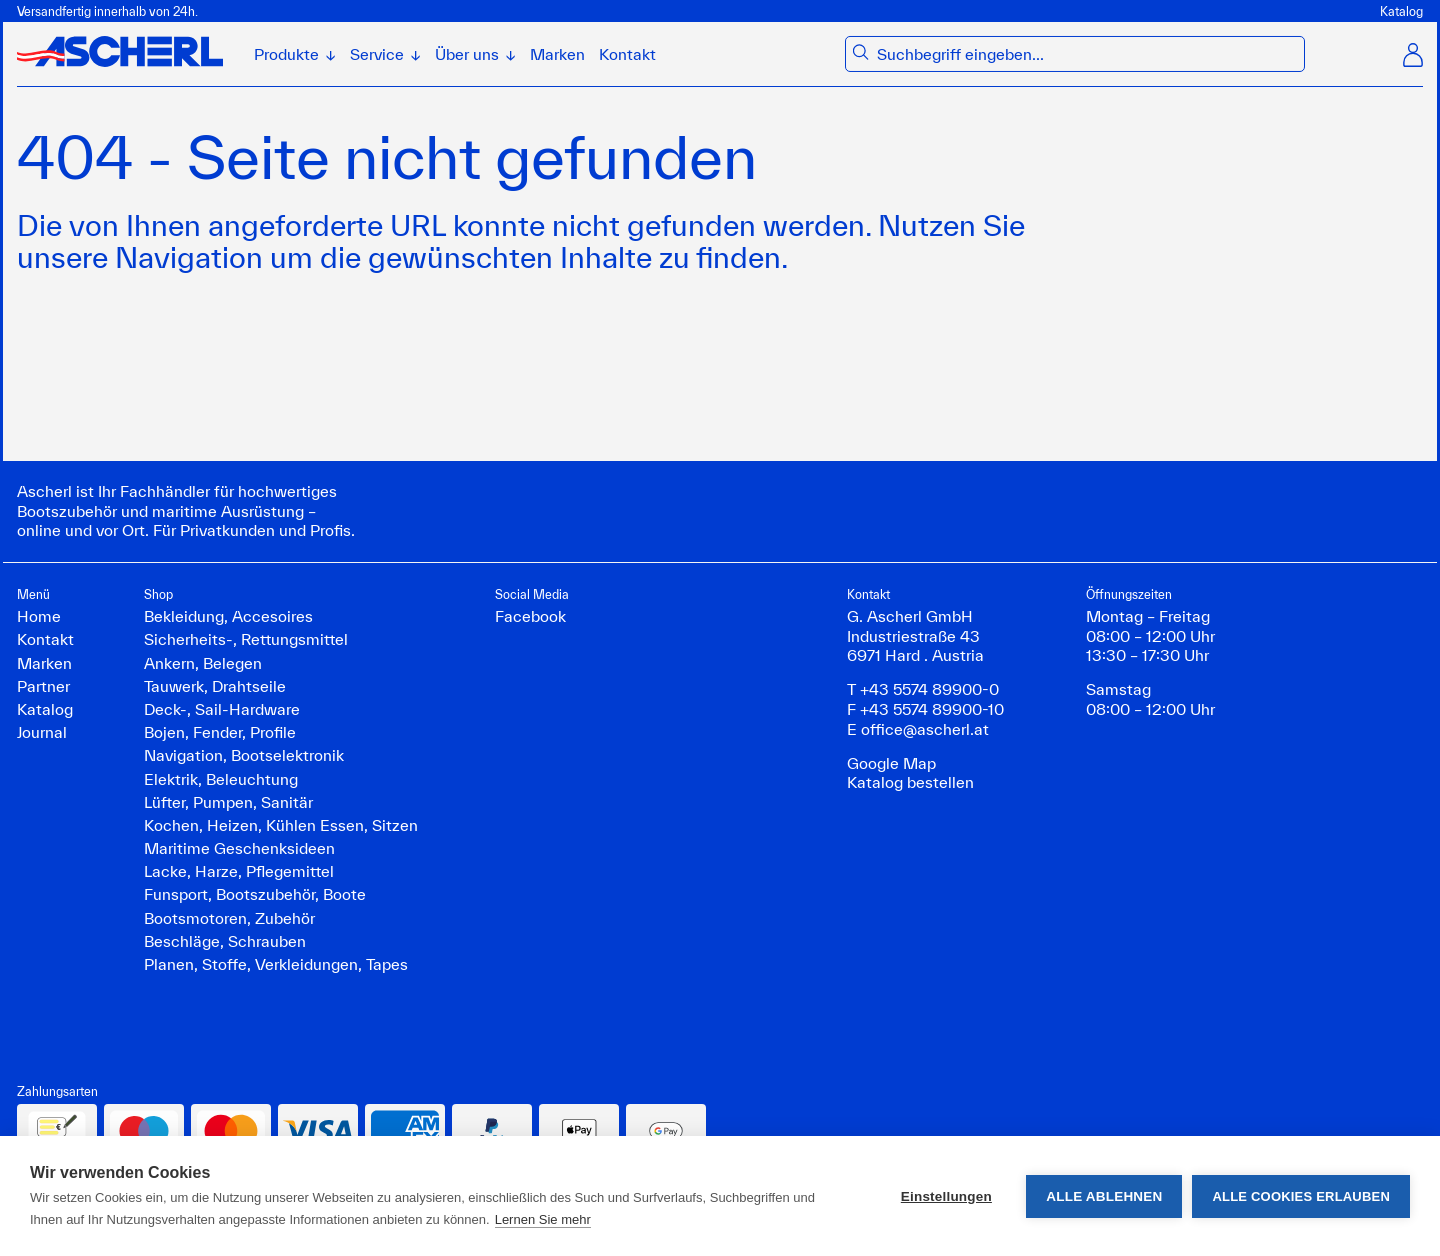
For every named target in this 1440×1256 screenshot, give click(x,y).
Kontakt (627, 54)
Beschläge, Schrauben (225, 941)
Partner (43, 686)
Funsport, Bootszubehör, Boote (255, 894)
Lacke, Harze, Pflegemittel (239, 871)
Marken (557, 54)
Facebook (530, 616)
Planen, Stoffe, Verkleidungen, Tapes (276, 964)
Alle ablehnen (1104, 1196)
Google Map (891, 763)
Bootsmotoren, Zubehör (229, 918)
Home (39, 616)
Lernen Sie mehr (543, 1219)
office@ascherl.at (925, 729)
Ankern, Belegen (203, 663)
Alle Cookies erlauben (1301, 1196)
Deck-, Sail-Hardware (222, 709)
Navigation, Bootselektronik (244, 755)
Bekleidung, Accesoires (228, 616)
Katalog (1401, 11)
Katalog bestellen (910, 782)
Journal (42, 732)
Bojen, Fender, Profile (220, 732)
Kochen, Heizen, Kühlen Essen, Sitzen (281, 825)
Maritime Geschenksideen (239, 848)
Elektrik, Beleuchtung (221, 779)
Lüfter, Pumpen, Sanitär (228, 802)
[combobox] (1086, 55)
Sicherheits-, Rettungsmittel (246, 639)
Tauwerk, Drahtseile (215, 686)
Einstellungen (946, 1196)
